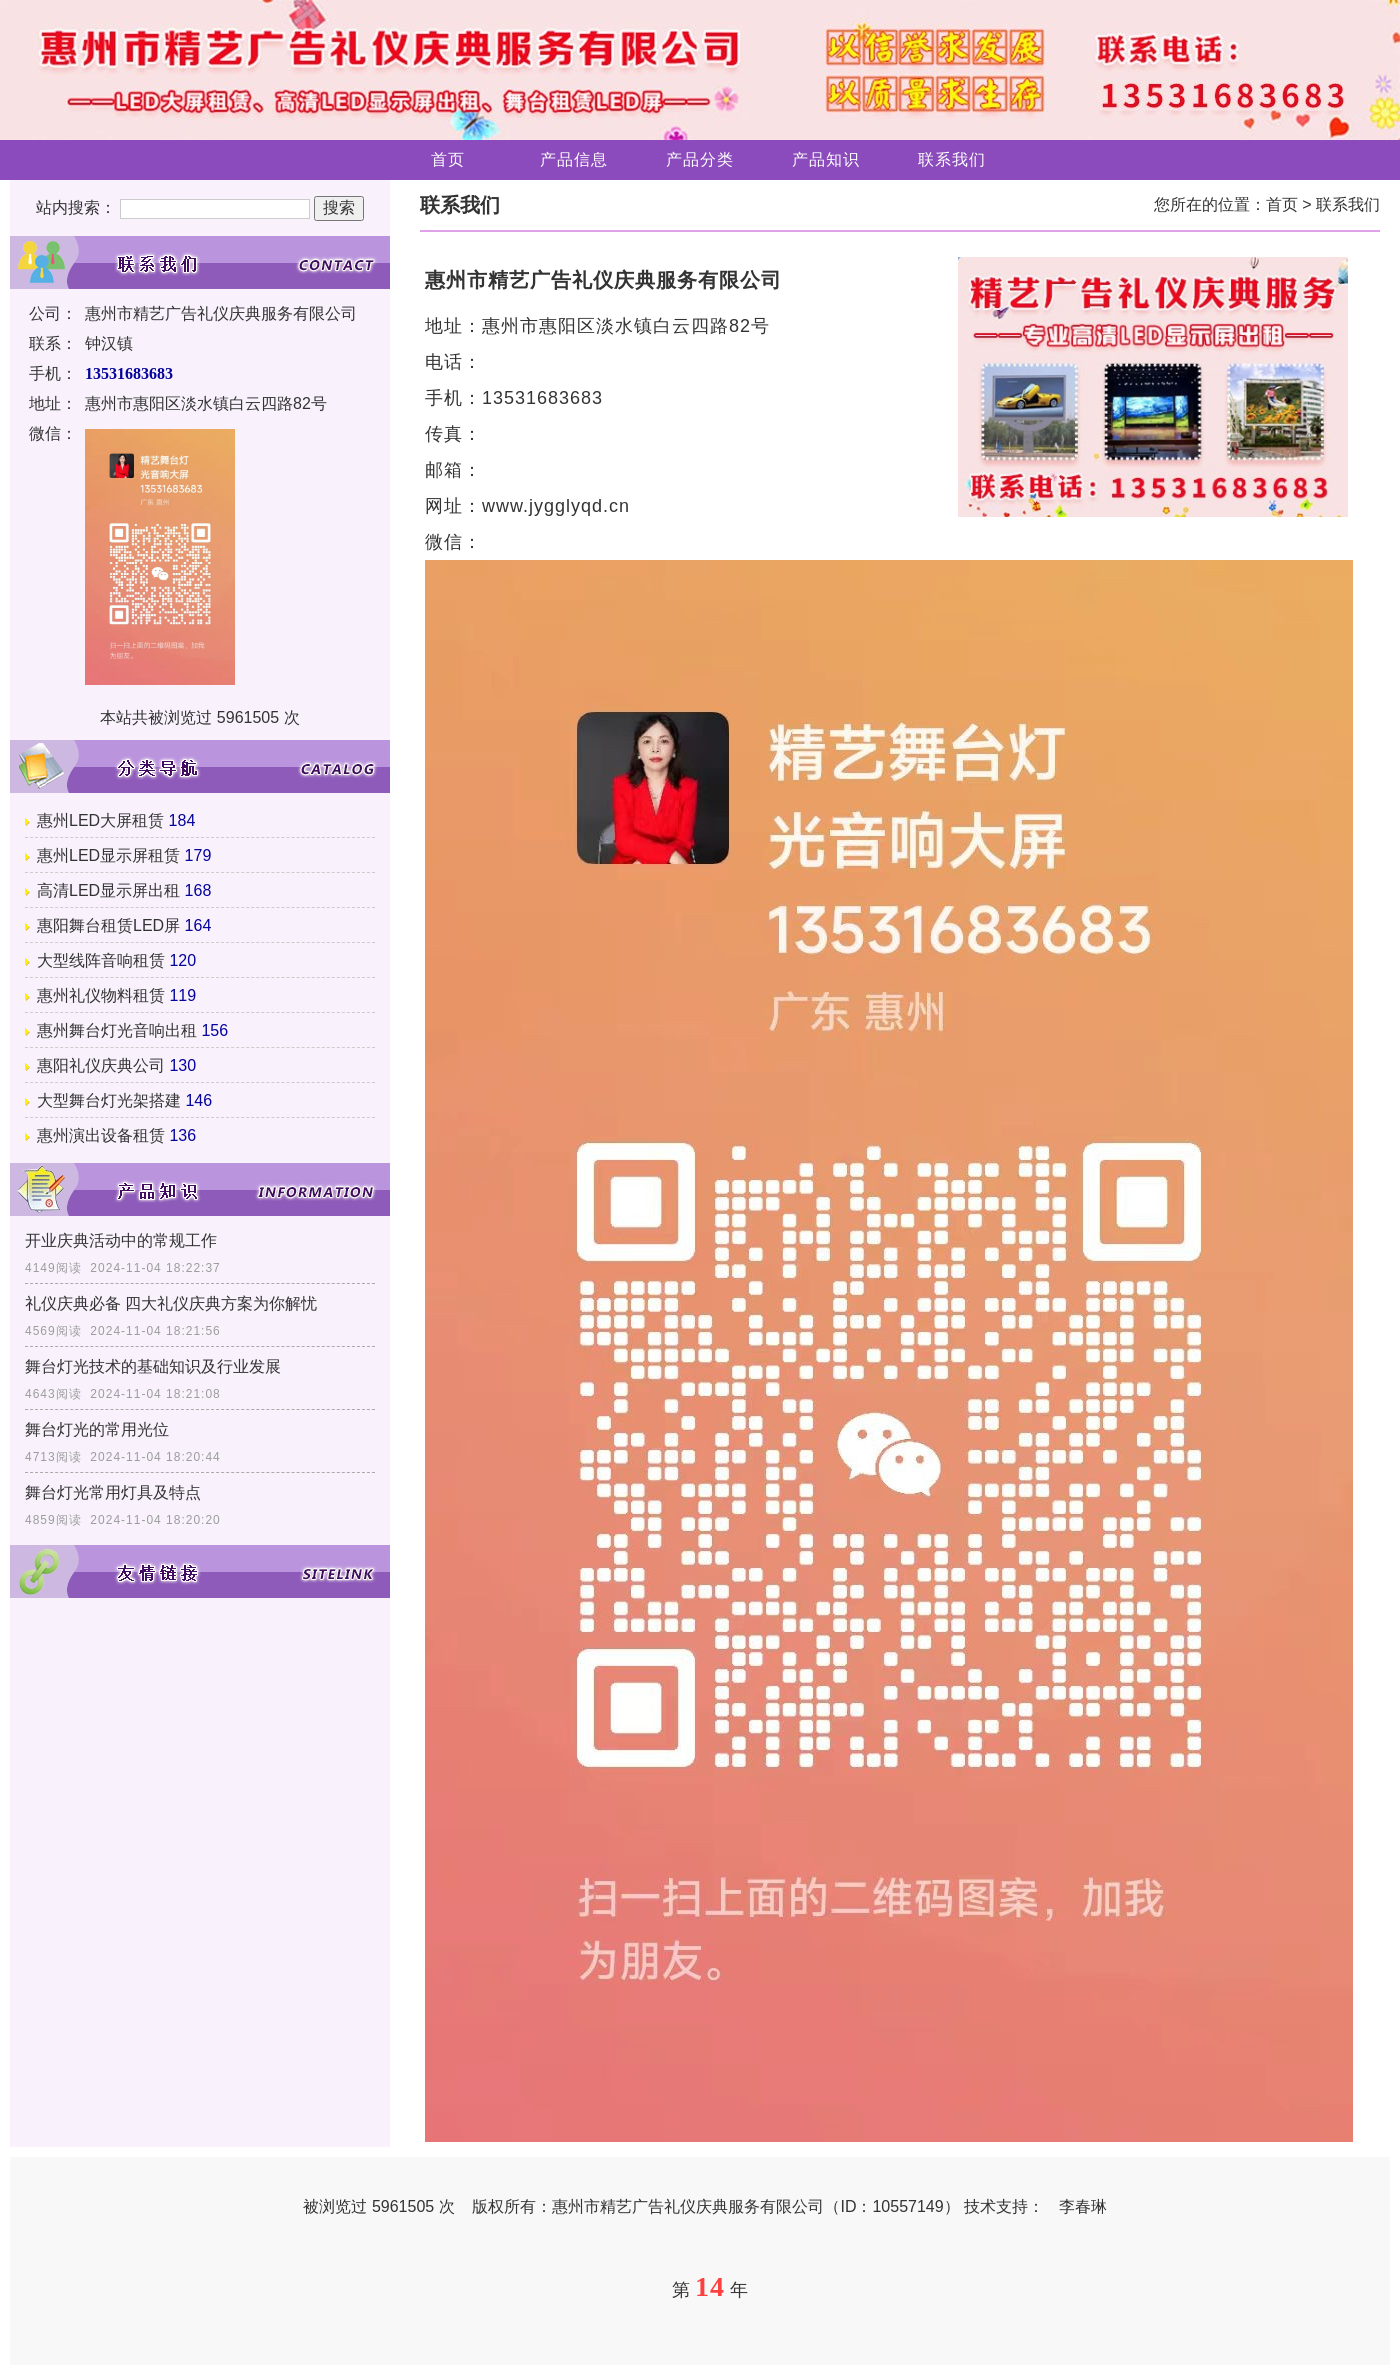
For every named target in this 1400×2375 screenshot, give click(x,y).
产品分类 (700, 159)
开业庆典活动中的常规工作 (121, 1240)
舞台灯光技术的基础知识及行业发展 (153, 1366)
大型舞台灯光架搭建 (109, 1100)
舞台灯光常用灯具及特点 (113, 1492)
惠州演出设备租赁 (101, 1135)
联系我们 (952, 159)
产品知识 (826, 159)
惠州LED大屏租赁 (100, 820)
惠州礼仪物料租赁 (101, 995)
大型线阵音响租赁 (101, 960)
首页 (448, 159)
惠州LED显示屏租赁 (108, 855)
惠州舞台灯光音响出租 (117, 1030)
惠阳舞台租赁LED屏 (108, 925)
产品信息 (574, 159)
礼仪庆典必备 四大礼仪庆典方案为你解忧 (171, 1303)
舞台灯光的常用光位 (97, 1429)
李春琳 (1083, 2206)
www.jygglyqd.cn (556, 506)
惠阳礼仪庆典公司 (101, 1065)
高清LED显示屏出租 (108, 890)
